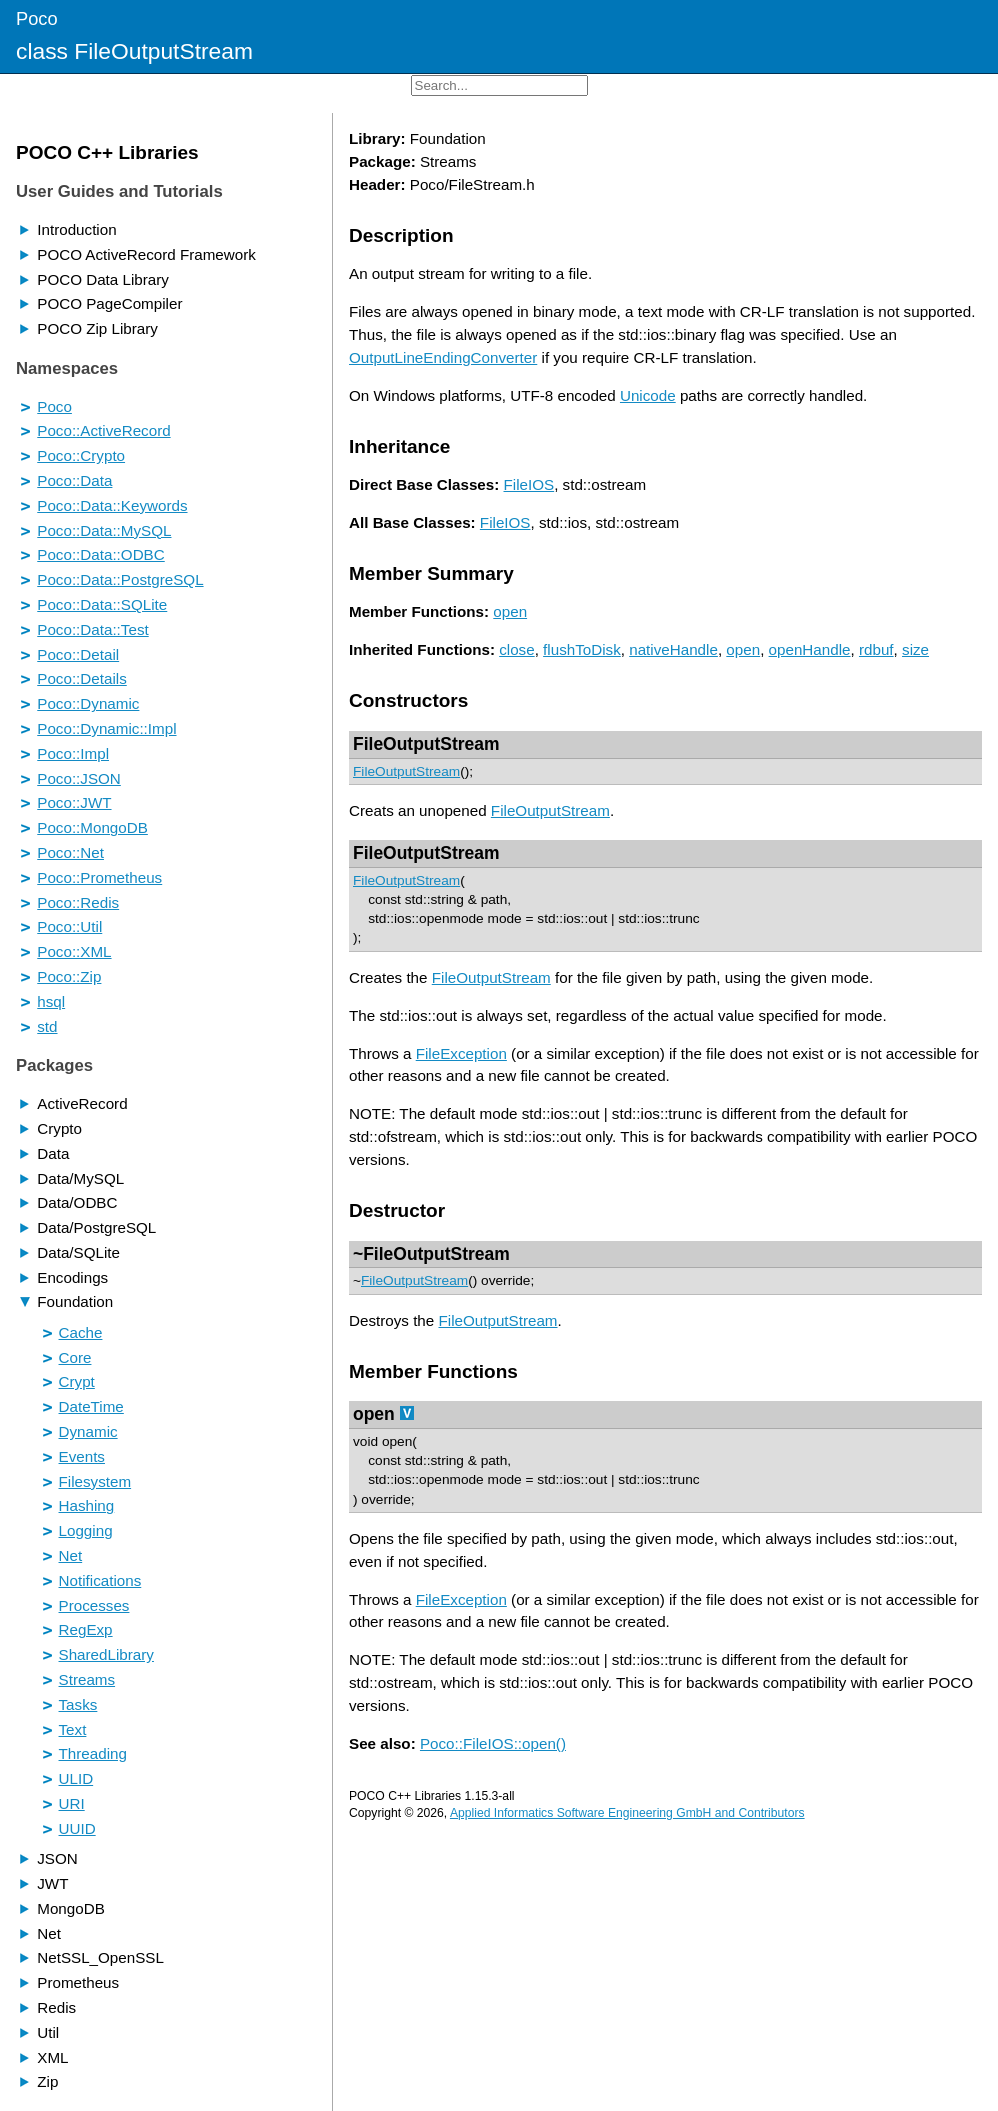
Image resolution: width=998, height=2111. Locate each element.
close (516, 649)
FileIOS (529, 484)
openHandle (810, 649)
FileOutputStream (426, 744)
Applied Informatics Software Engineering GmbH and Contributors (627, 1813)
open (510, 611)
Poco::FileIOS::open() (493, 1743)
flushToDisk (582, 649)
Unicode (648, 395)
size (915, 649)
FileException (461, 1053)
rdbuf (876, 649)
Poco (37, 18)
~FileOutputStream (431, 1254)
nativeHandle (673, 649)
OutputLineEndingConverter (443, 357)
